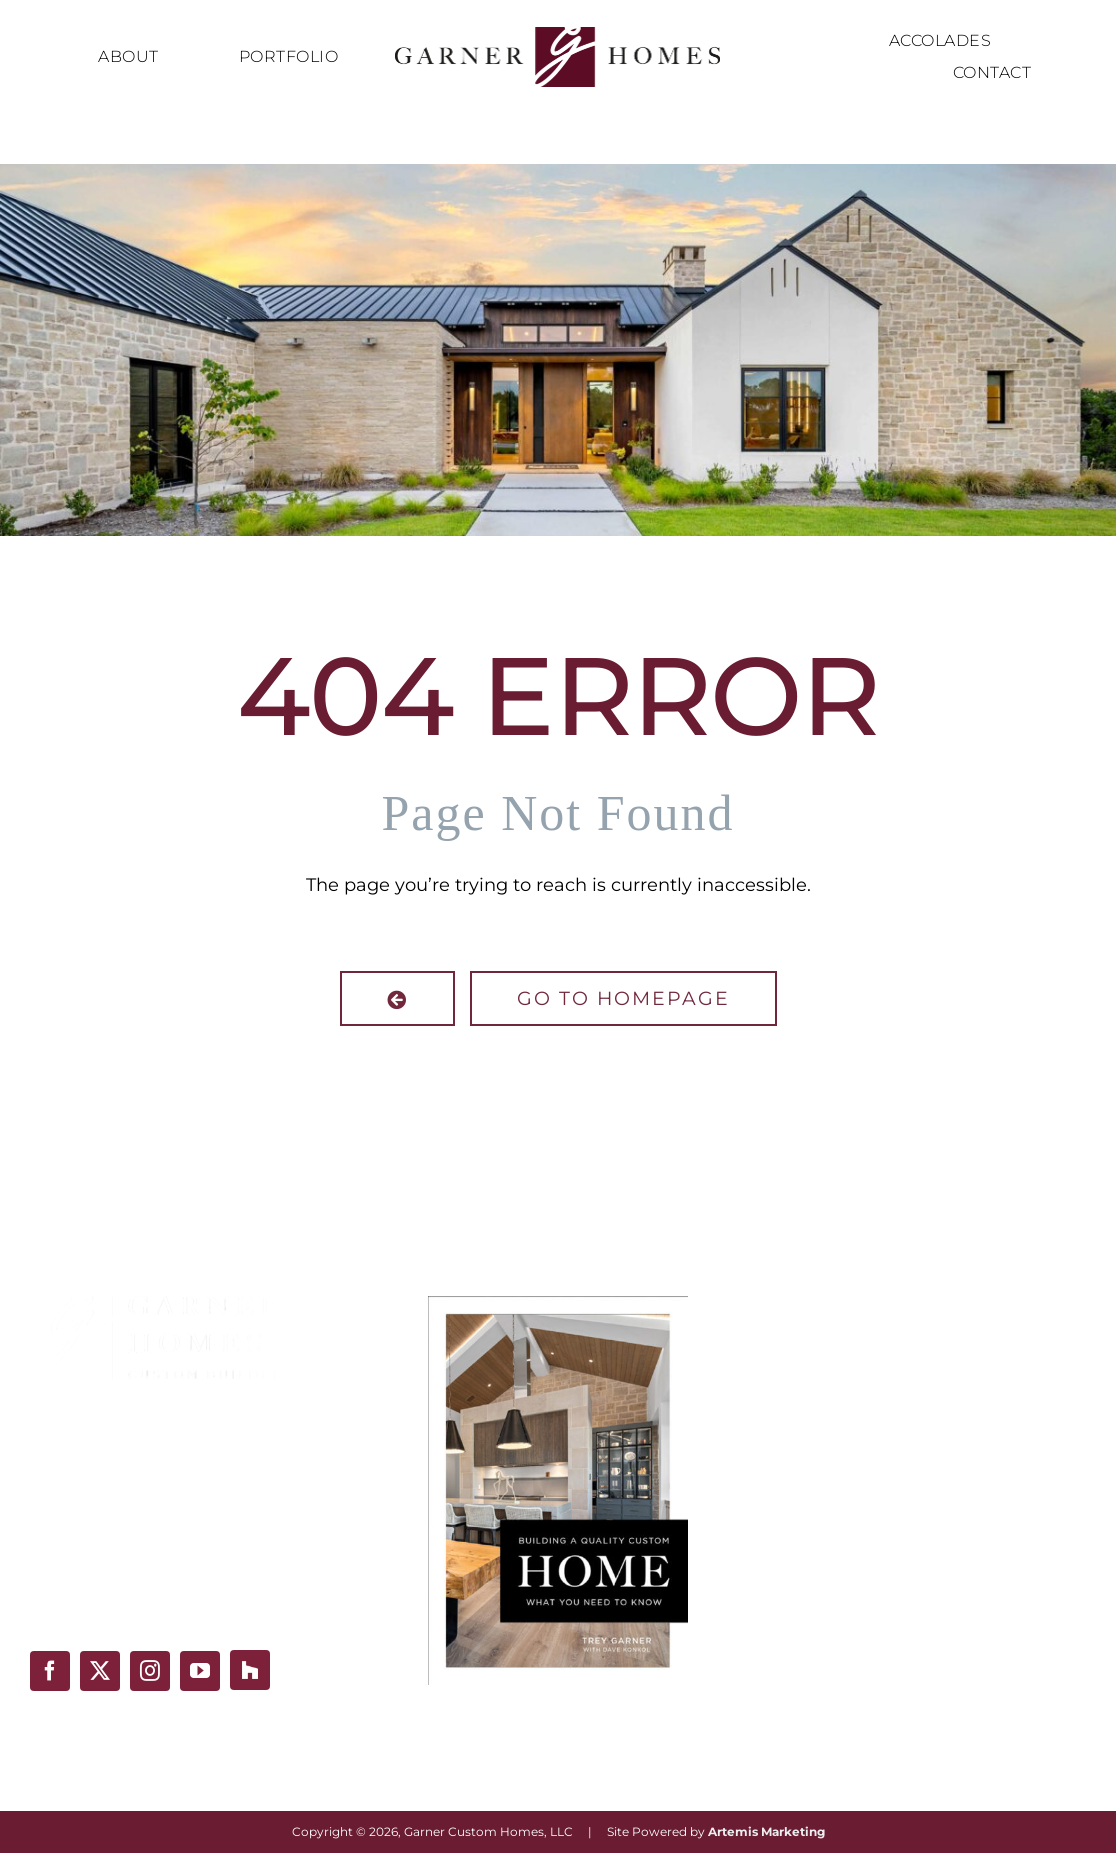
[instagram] (150, 1671)
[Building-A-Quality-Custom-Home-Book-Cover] (558, 1305)
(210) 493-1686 (92, 1602)
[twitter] (100, 1671)
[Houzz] (250, 1670)
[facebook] (50, 1671)
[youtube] (200, 1671)
